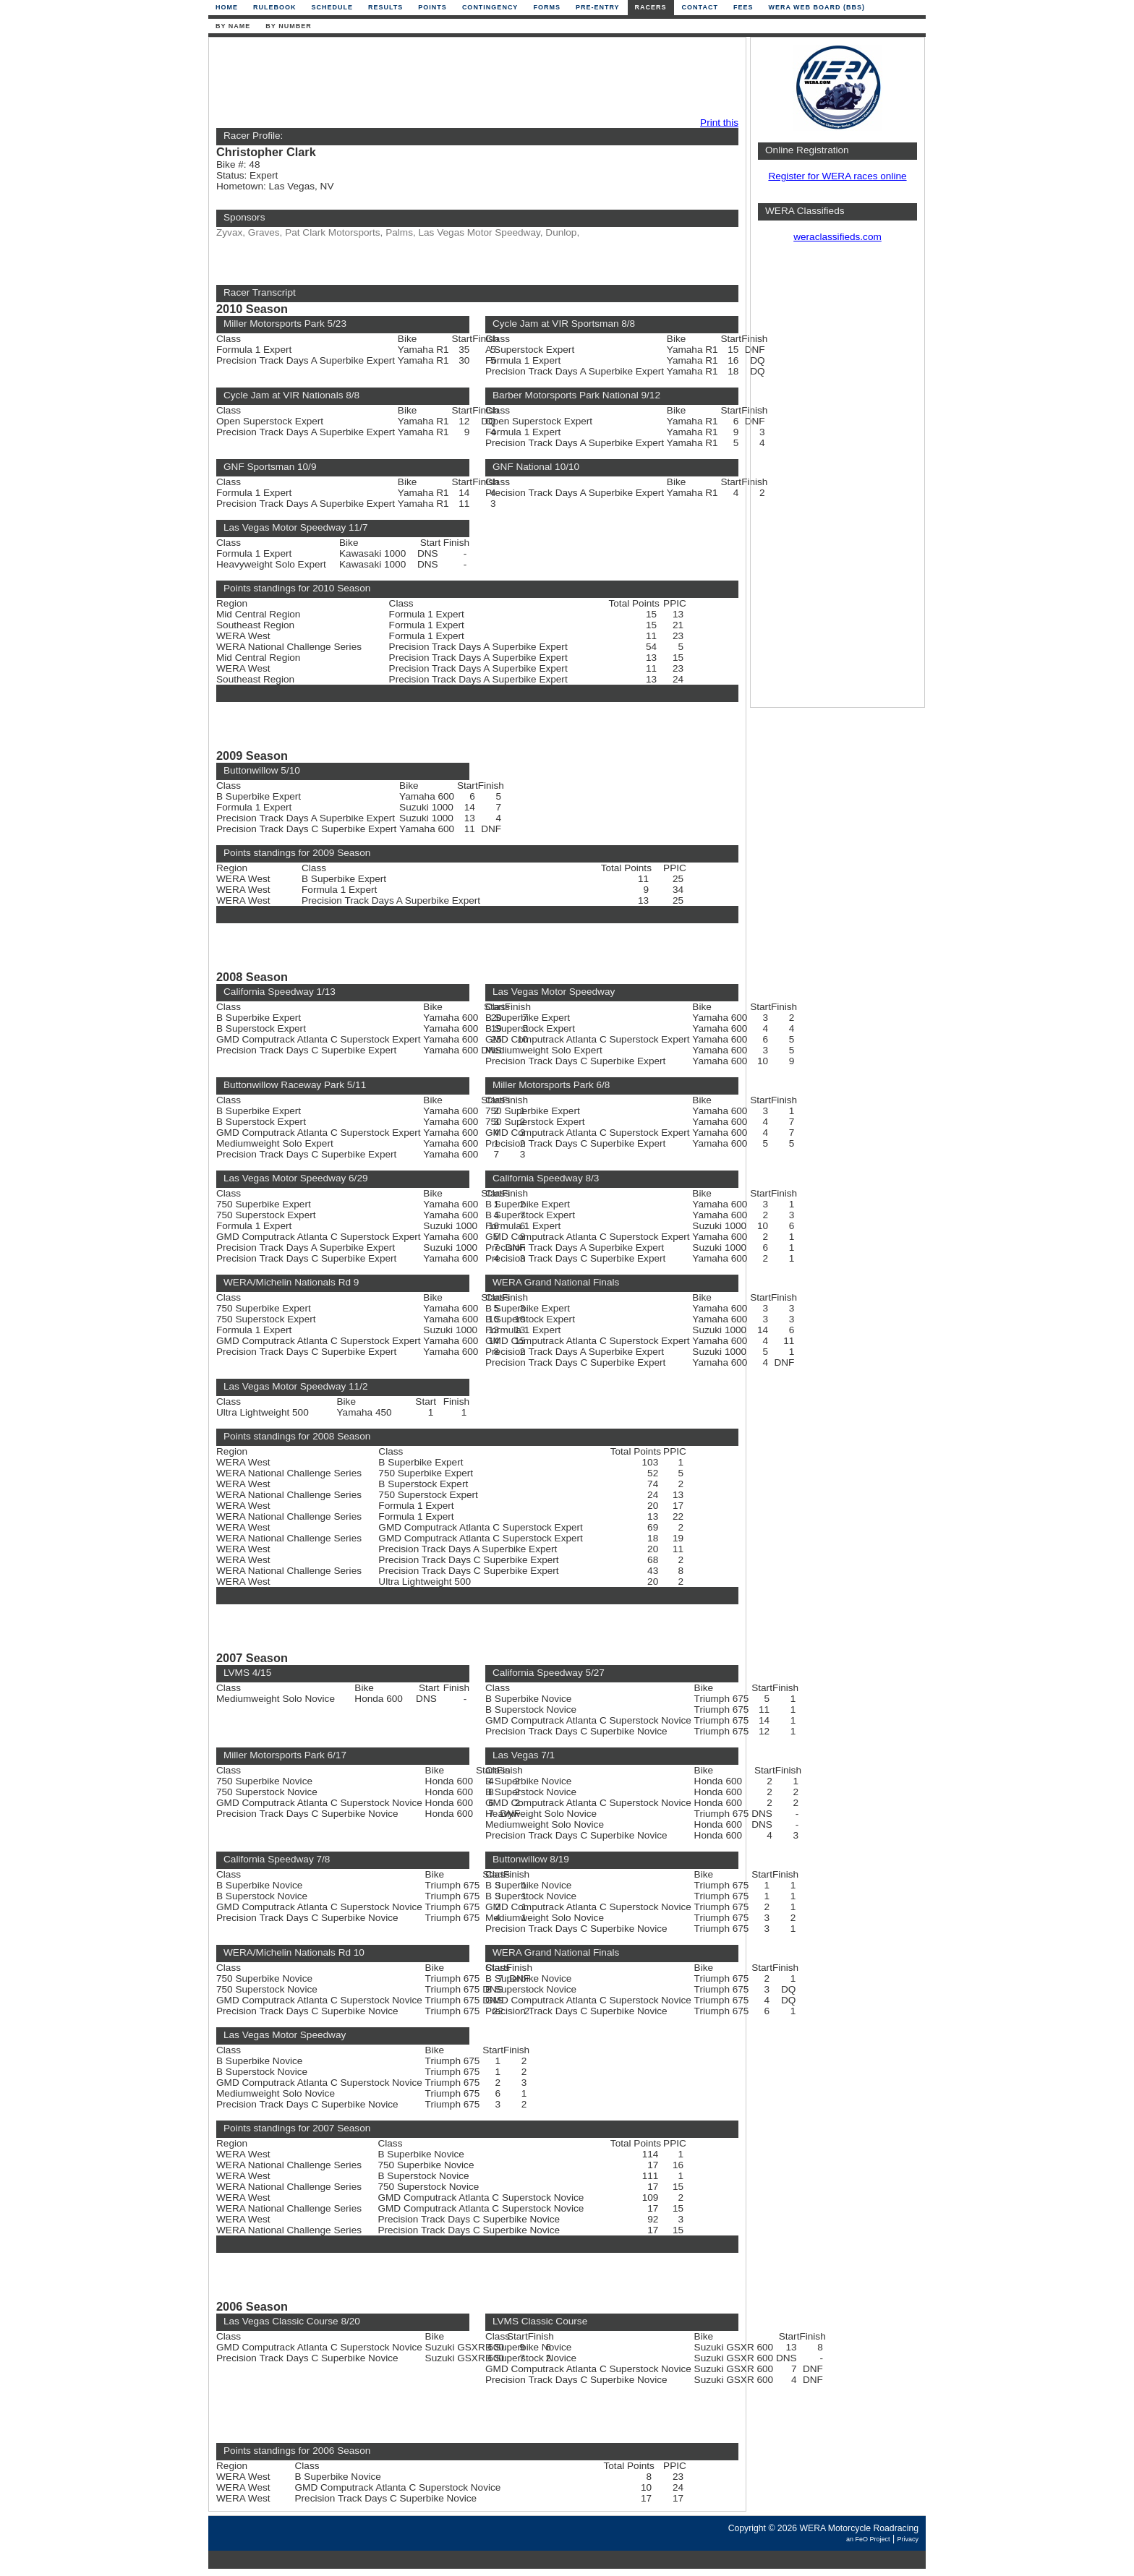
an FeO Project (868, 2539)
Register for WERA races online (837, 176)
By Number (288, 26)
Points (432, 7)
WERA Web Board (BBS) (816, 7)
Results (385, 7)
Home (227, 7)
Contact (700, 7)
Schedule (333, 7)
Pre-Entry (598, 7)
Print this (719, 122)
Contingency (490, 7)
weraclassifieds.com (837, 236)
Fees (743, 7)
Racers (651, 7)
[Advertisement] (473, 77)
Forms (546, 7)
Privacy (907, 2539)
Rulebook (275, 7)
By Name (233, 26)
